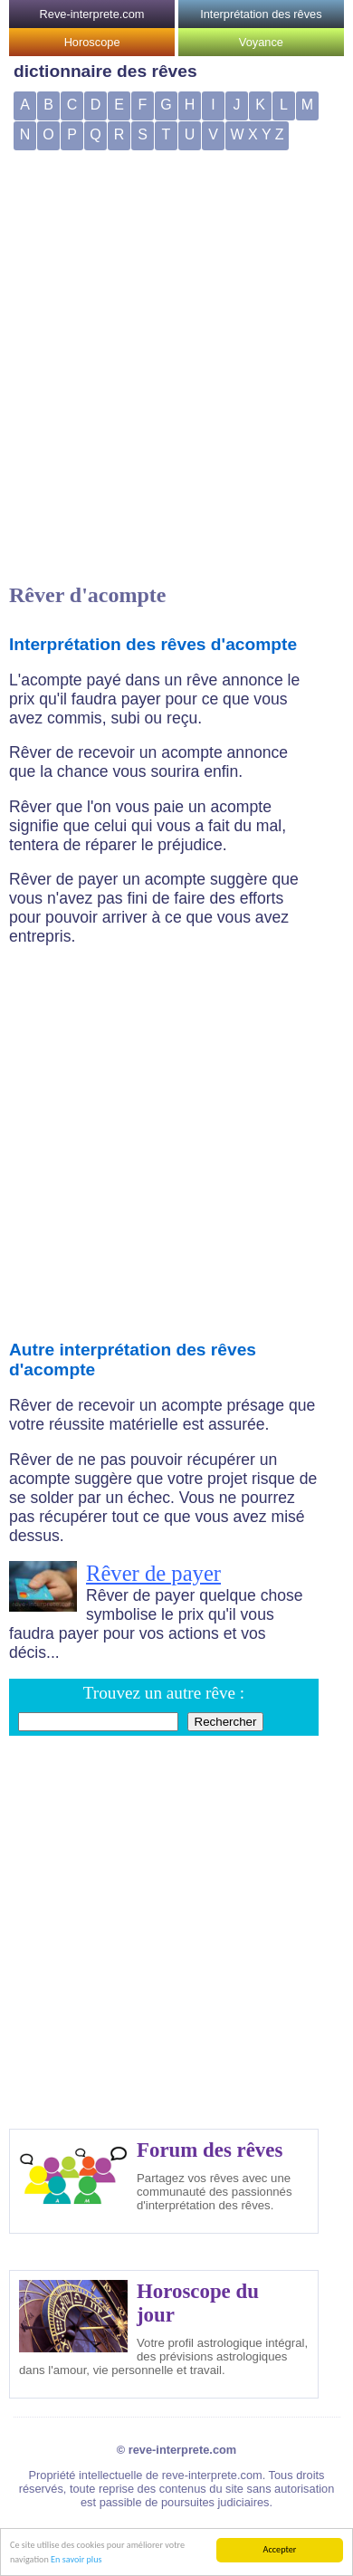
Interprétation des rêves (260, 14)
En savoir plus (76, 2560)
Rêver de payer (153, 1573)
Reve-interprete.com (92, 14)
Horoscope (92, 42)
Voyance (261, 42)
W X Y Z (257, 134)
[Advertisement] (169, 331)
